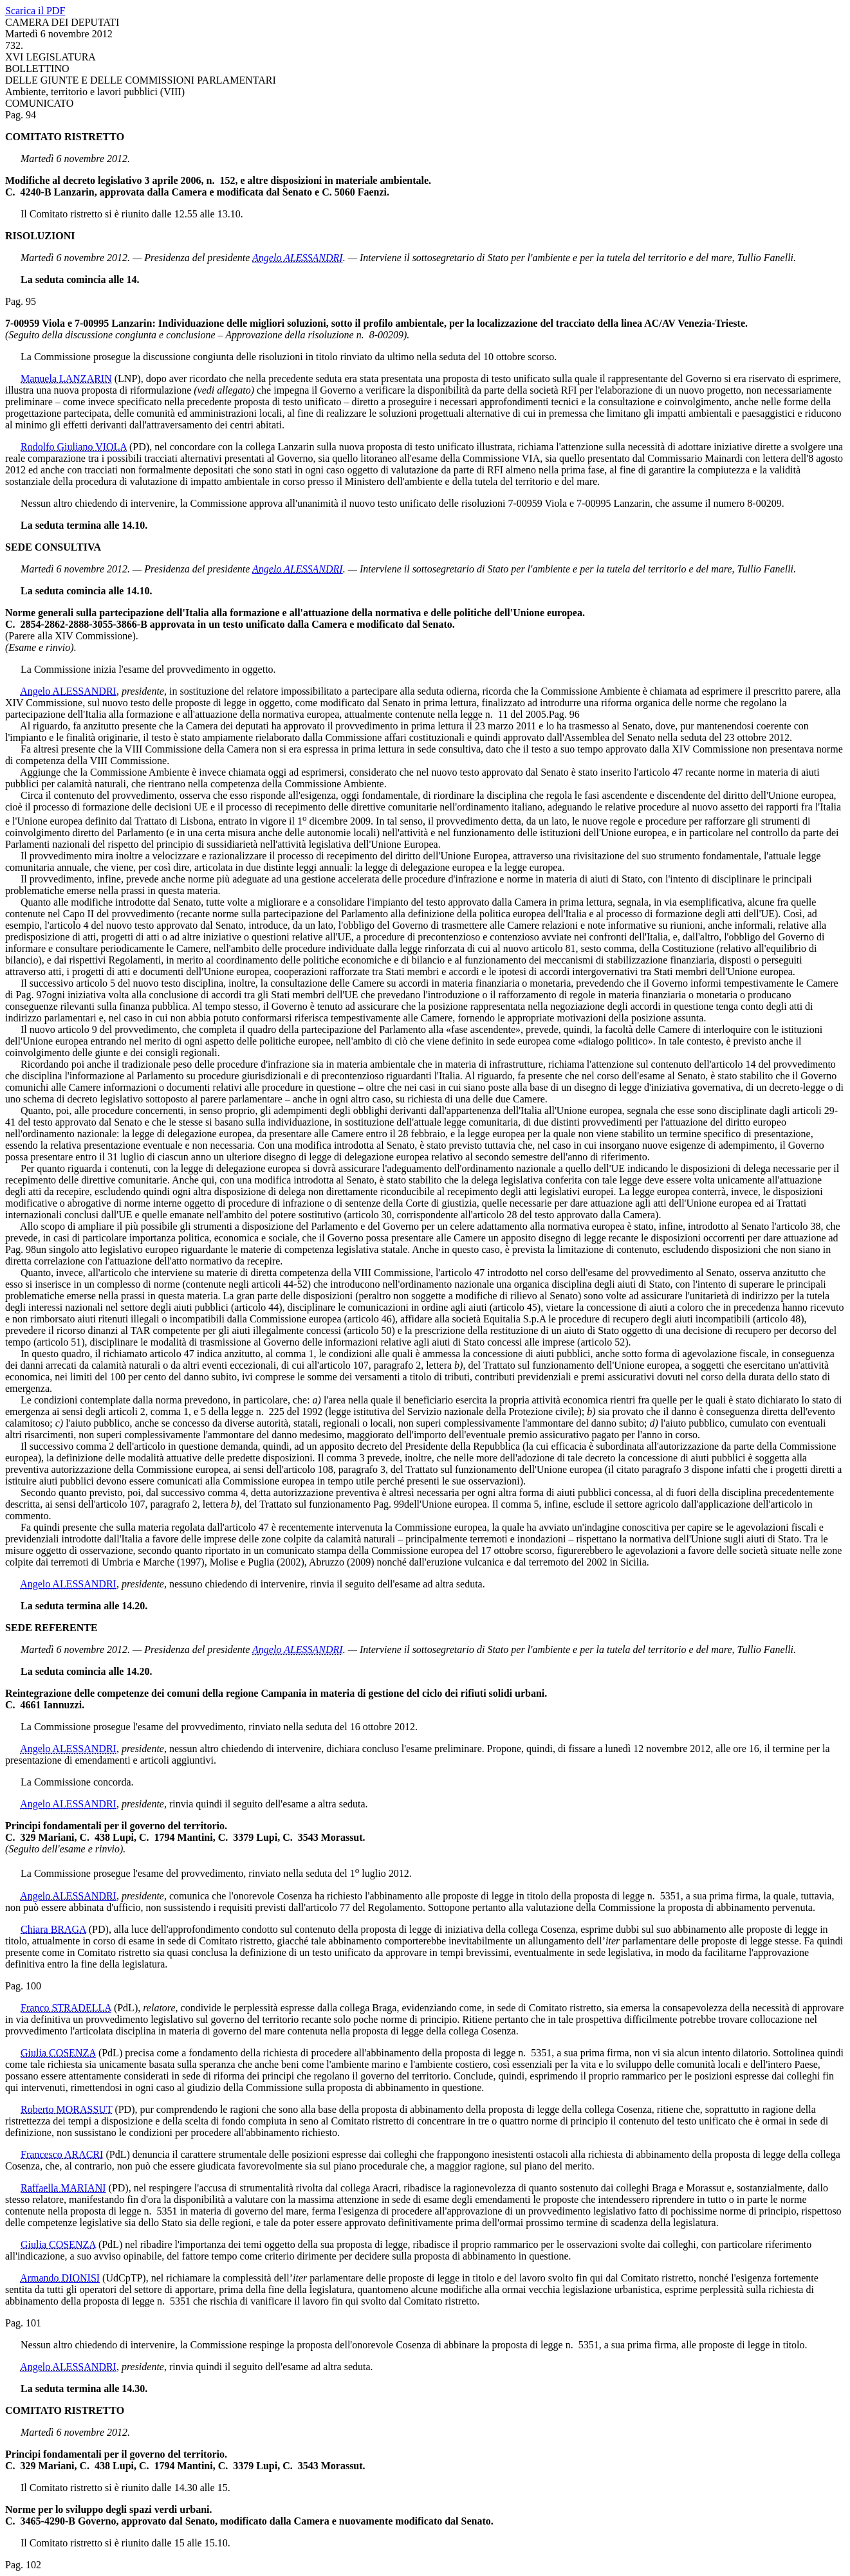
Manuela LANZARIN (66, 378)
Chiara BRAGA (53, 1929)
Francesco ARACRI (62, 2154)
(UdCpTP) (124, 2277)
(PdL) (126, 2007)
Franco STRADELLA (66, 2007)
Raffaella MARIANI (63, 2187)
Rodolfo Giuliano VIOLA (74, 446)
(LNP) (128, 378)
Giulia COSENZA (58, 2052)
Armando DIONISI (60, 2277)
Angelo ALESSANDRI (297, 257)
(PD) (139, 446)
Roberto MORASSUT (66, 2109)
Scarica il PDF (35, 10)
